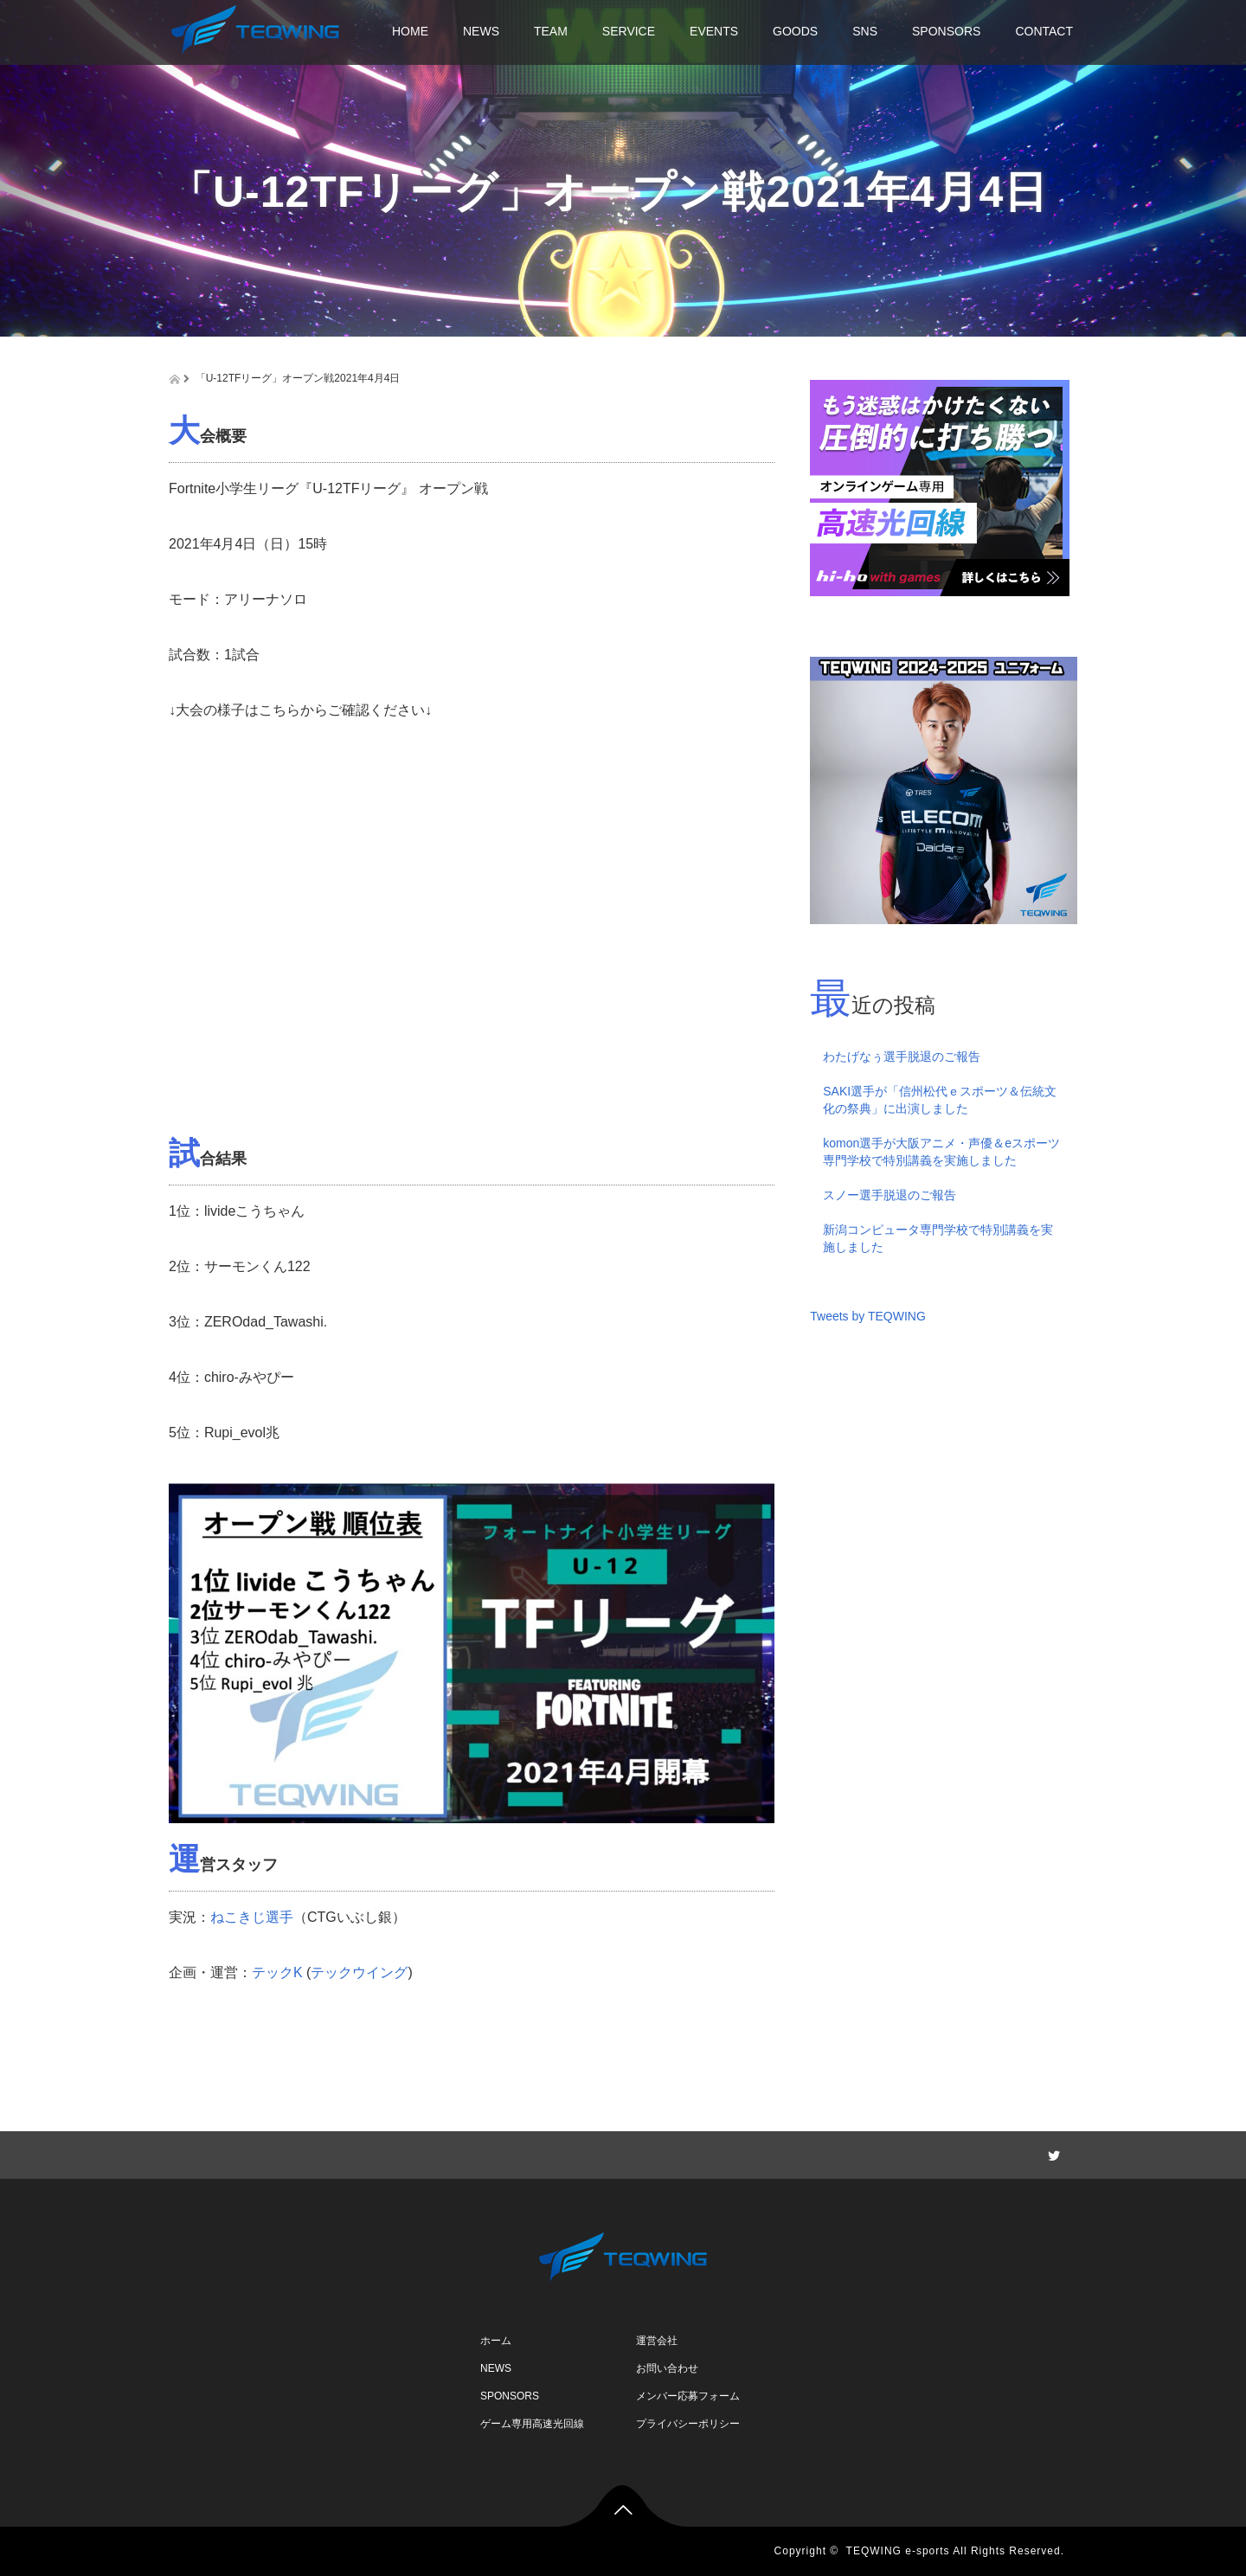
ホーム (495, 2341)
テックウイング (359, 1972)
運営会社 (657, 2341)
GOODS (795, 31)
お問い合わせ (667, 2368)
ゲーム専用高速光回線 (532, 2424)
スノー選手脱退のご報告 (889, 1195)
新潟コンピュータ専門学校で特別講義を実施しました (938, 1238)
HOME (410, 31)
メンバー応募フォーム (688, 2396)
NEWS (481, 31)
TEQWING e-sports (898, 2551)
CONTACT (1044, 31)
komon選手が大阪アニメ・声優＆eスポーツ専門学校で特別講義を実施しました (941, 1151)
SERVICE (628, 31)
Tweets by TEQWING (868, 1316)
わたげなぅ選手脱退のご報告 (901, 1056)
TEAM (551, 31)
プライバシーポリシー (688, 2424)
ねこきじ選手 (251, 1917)
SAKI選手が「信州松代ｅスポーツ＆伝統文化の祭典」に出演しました (940, 1099)
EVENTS (714, 31)
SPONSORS (946, 31)
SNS (864, 31)
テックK (277, 1972)
